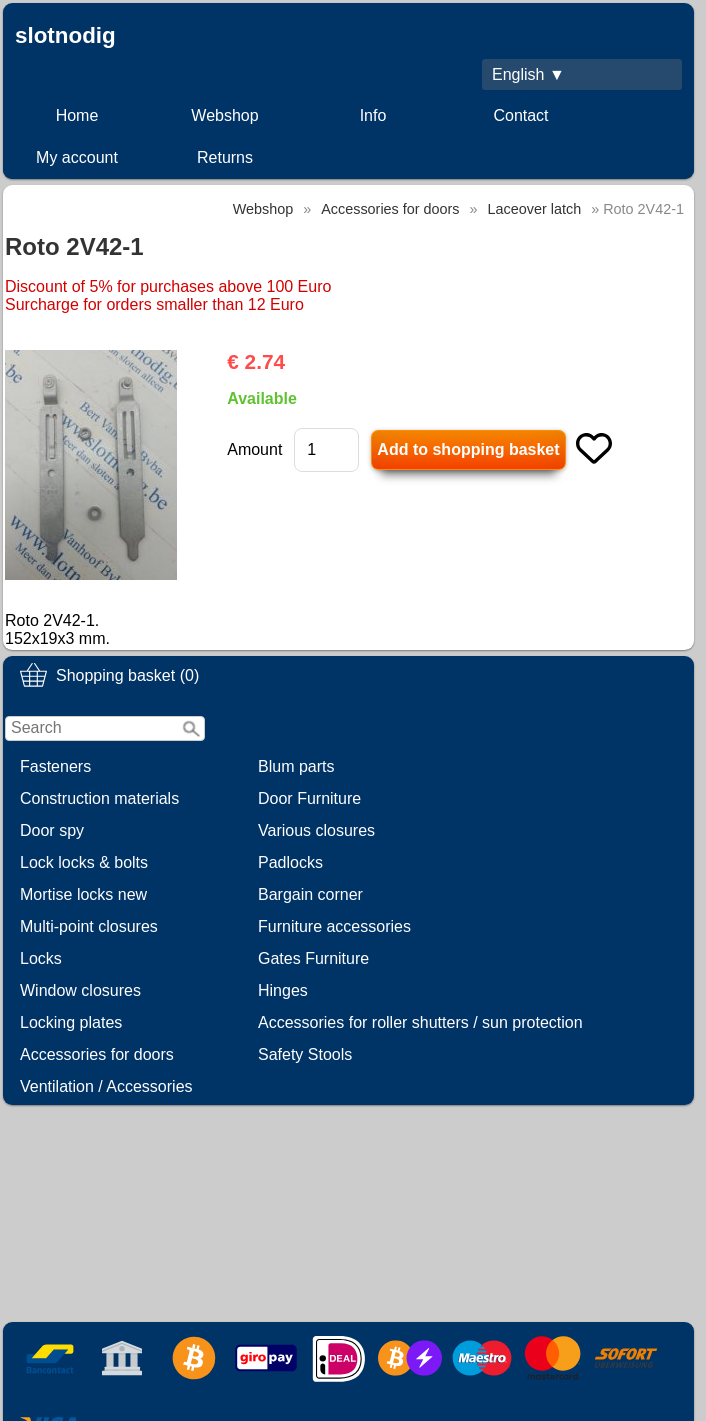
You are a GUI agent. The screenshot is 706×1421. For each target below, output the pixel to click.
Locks (41, 958)
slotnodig (65, 35)
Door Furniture (309, 798)
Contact (520, 115)
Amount (254, 449)
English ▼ (528, 74)
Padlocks (290, 862)
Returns (225, 157)
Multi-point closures (89, 926)
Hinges (283, 990)
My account (77, 157)
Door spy (52, 830)
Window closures (80, 990)
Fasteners (55, 766)
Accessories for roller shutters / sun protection (420, 1022)
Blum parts (296, 766)
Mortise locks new (83, 894)
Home (77, 115)
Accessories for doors (97, 1054)
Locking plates (71, 1022)
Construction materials (99, 798)
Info (373, 115)
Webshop (224, 115)
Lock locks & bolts (84, 862)
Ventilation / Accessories (106, 1086)
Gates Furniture (313, 958)
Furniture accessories (334, 926)
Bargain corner (310, 894)
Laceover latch (535, 209)
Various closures (316, 830)
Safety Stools (305, 1054)
